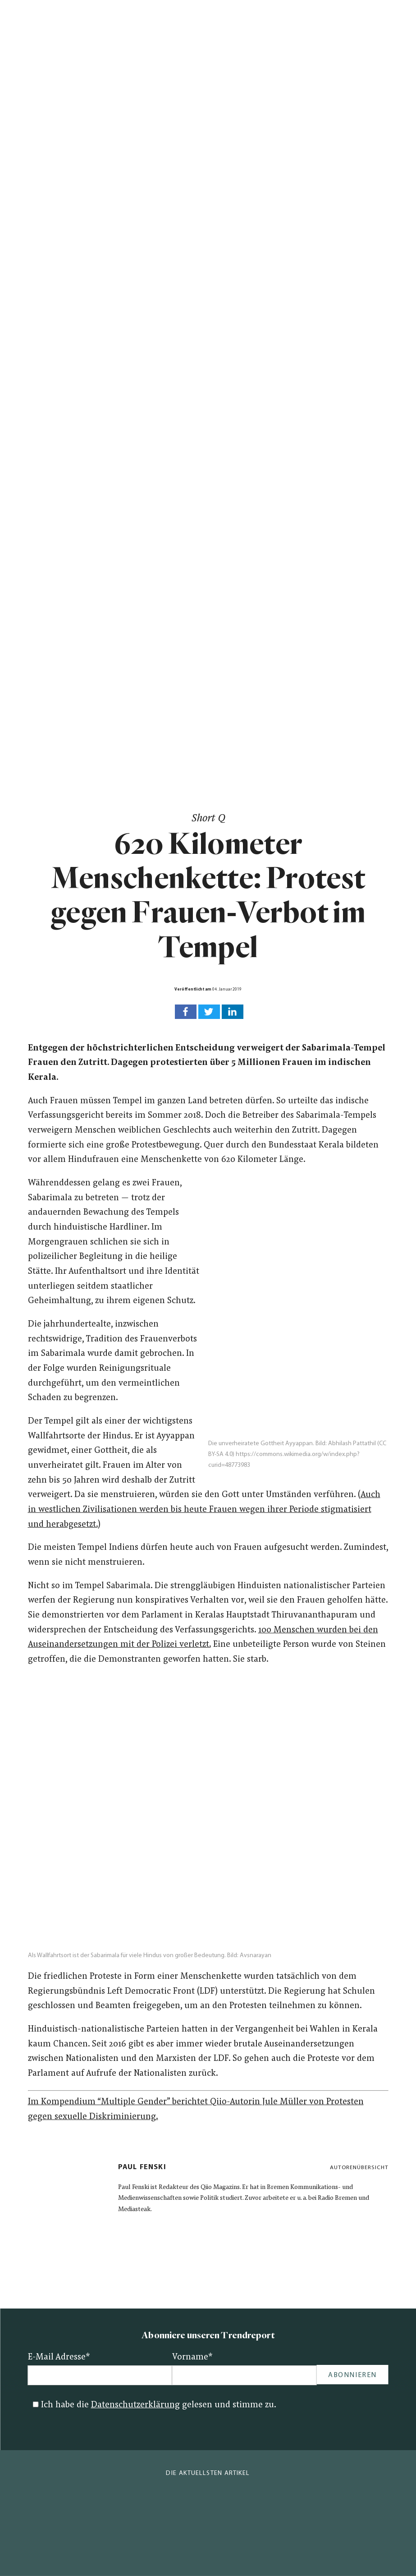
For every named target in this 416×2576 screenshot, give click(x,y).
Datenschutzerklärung (135, 2405)
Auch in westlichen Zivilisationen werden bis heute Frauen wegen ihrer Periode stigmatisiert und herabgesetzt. (204, 1510)
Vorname (192, 2357)
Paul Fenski (142, 2167)
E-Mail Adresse (59, 2357)
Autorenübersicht (359, 2167)
